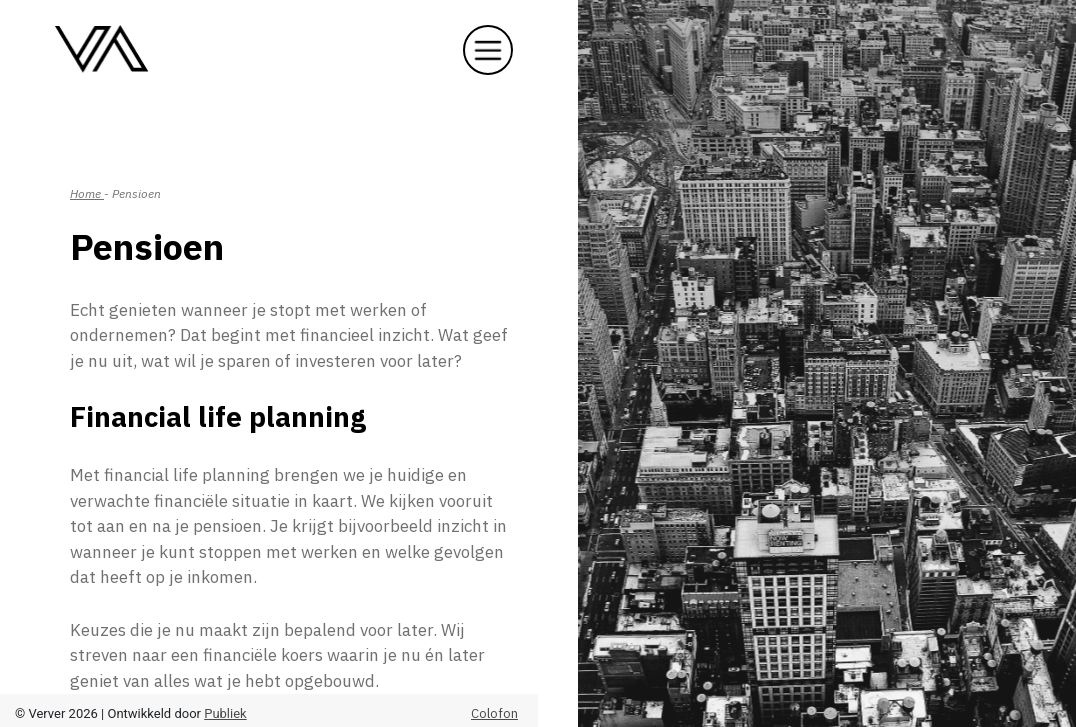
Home (87, 193)
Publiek (225, 713)
